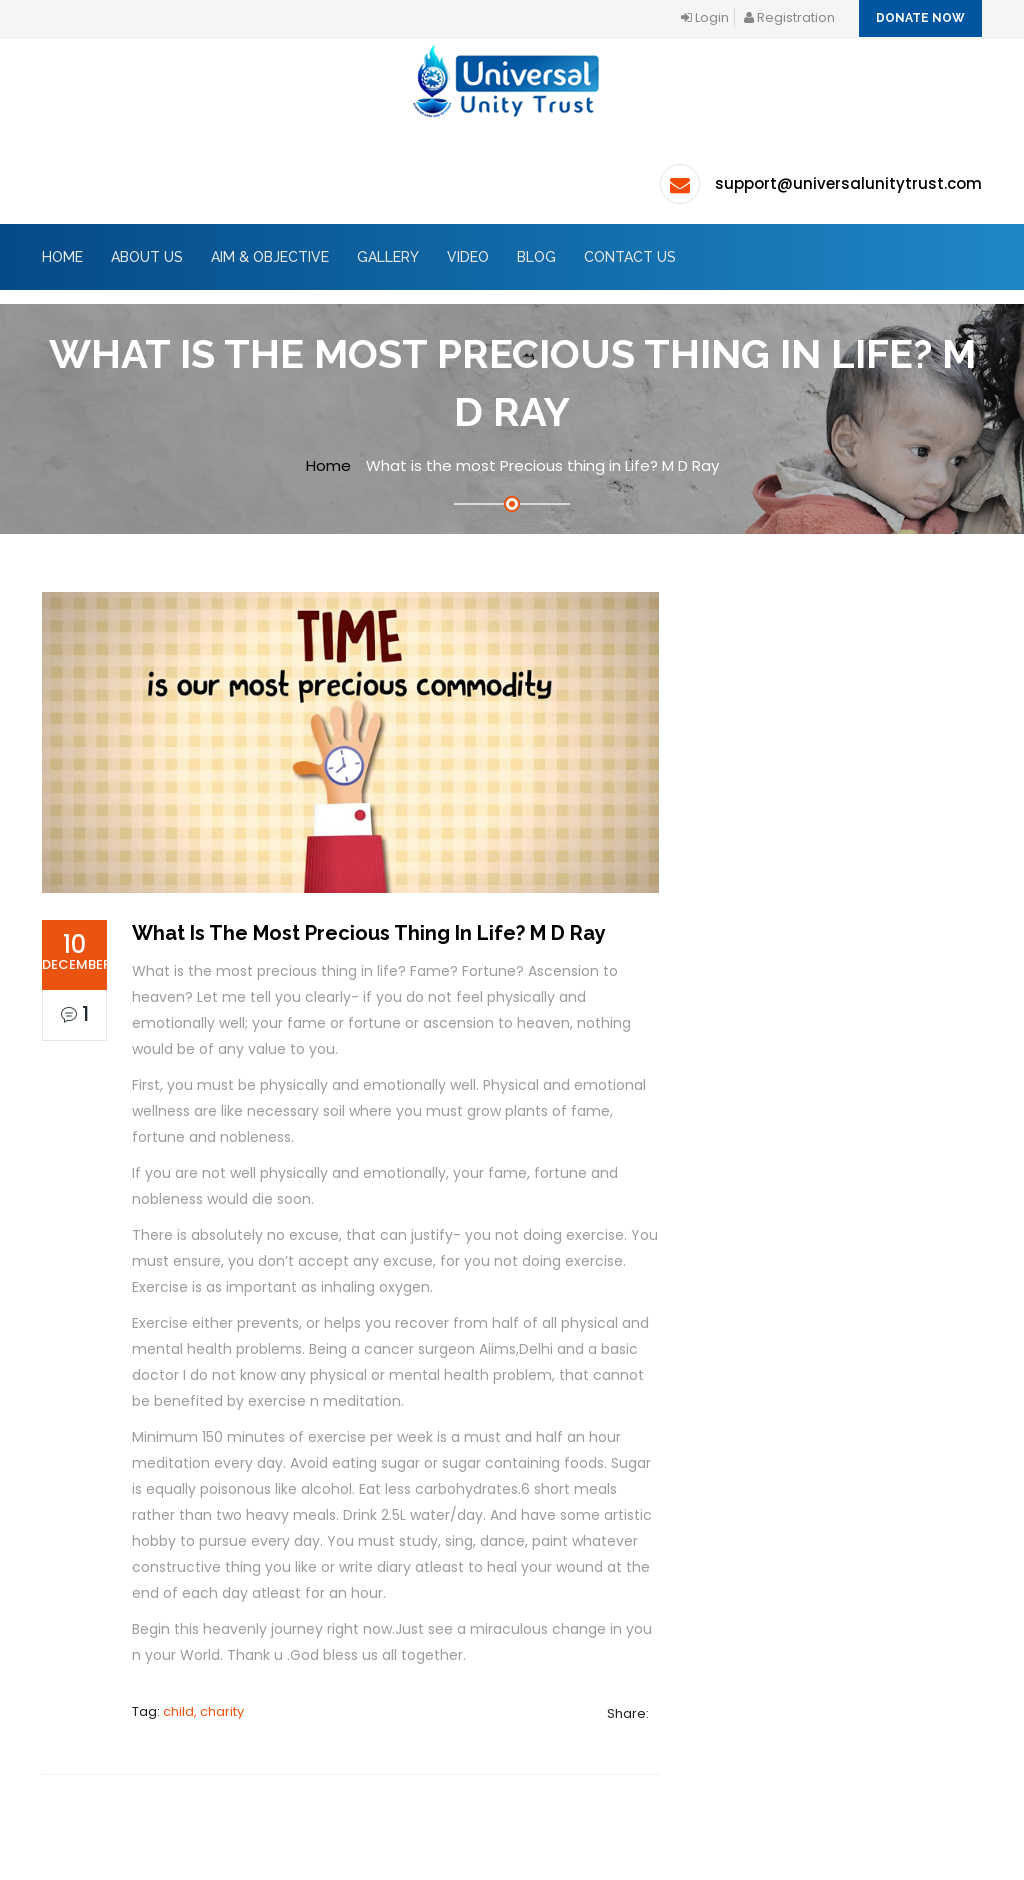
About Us (147, 257)
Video (468, 257)
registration (789, 17)
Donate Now (920, 18)
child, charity (203, 1711)
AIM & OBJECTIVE (270, 257)
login (705, 17)
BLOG (536, 257)
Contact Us (630, 257)
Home (62, 257)
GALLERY (388, 257)
